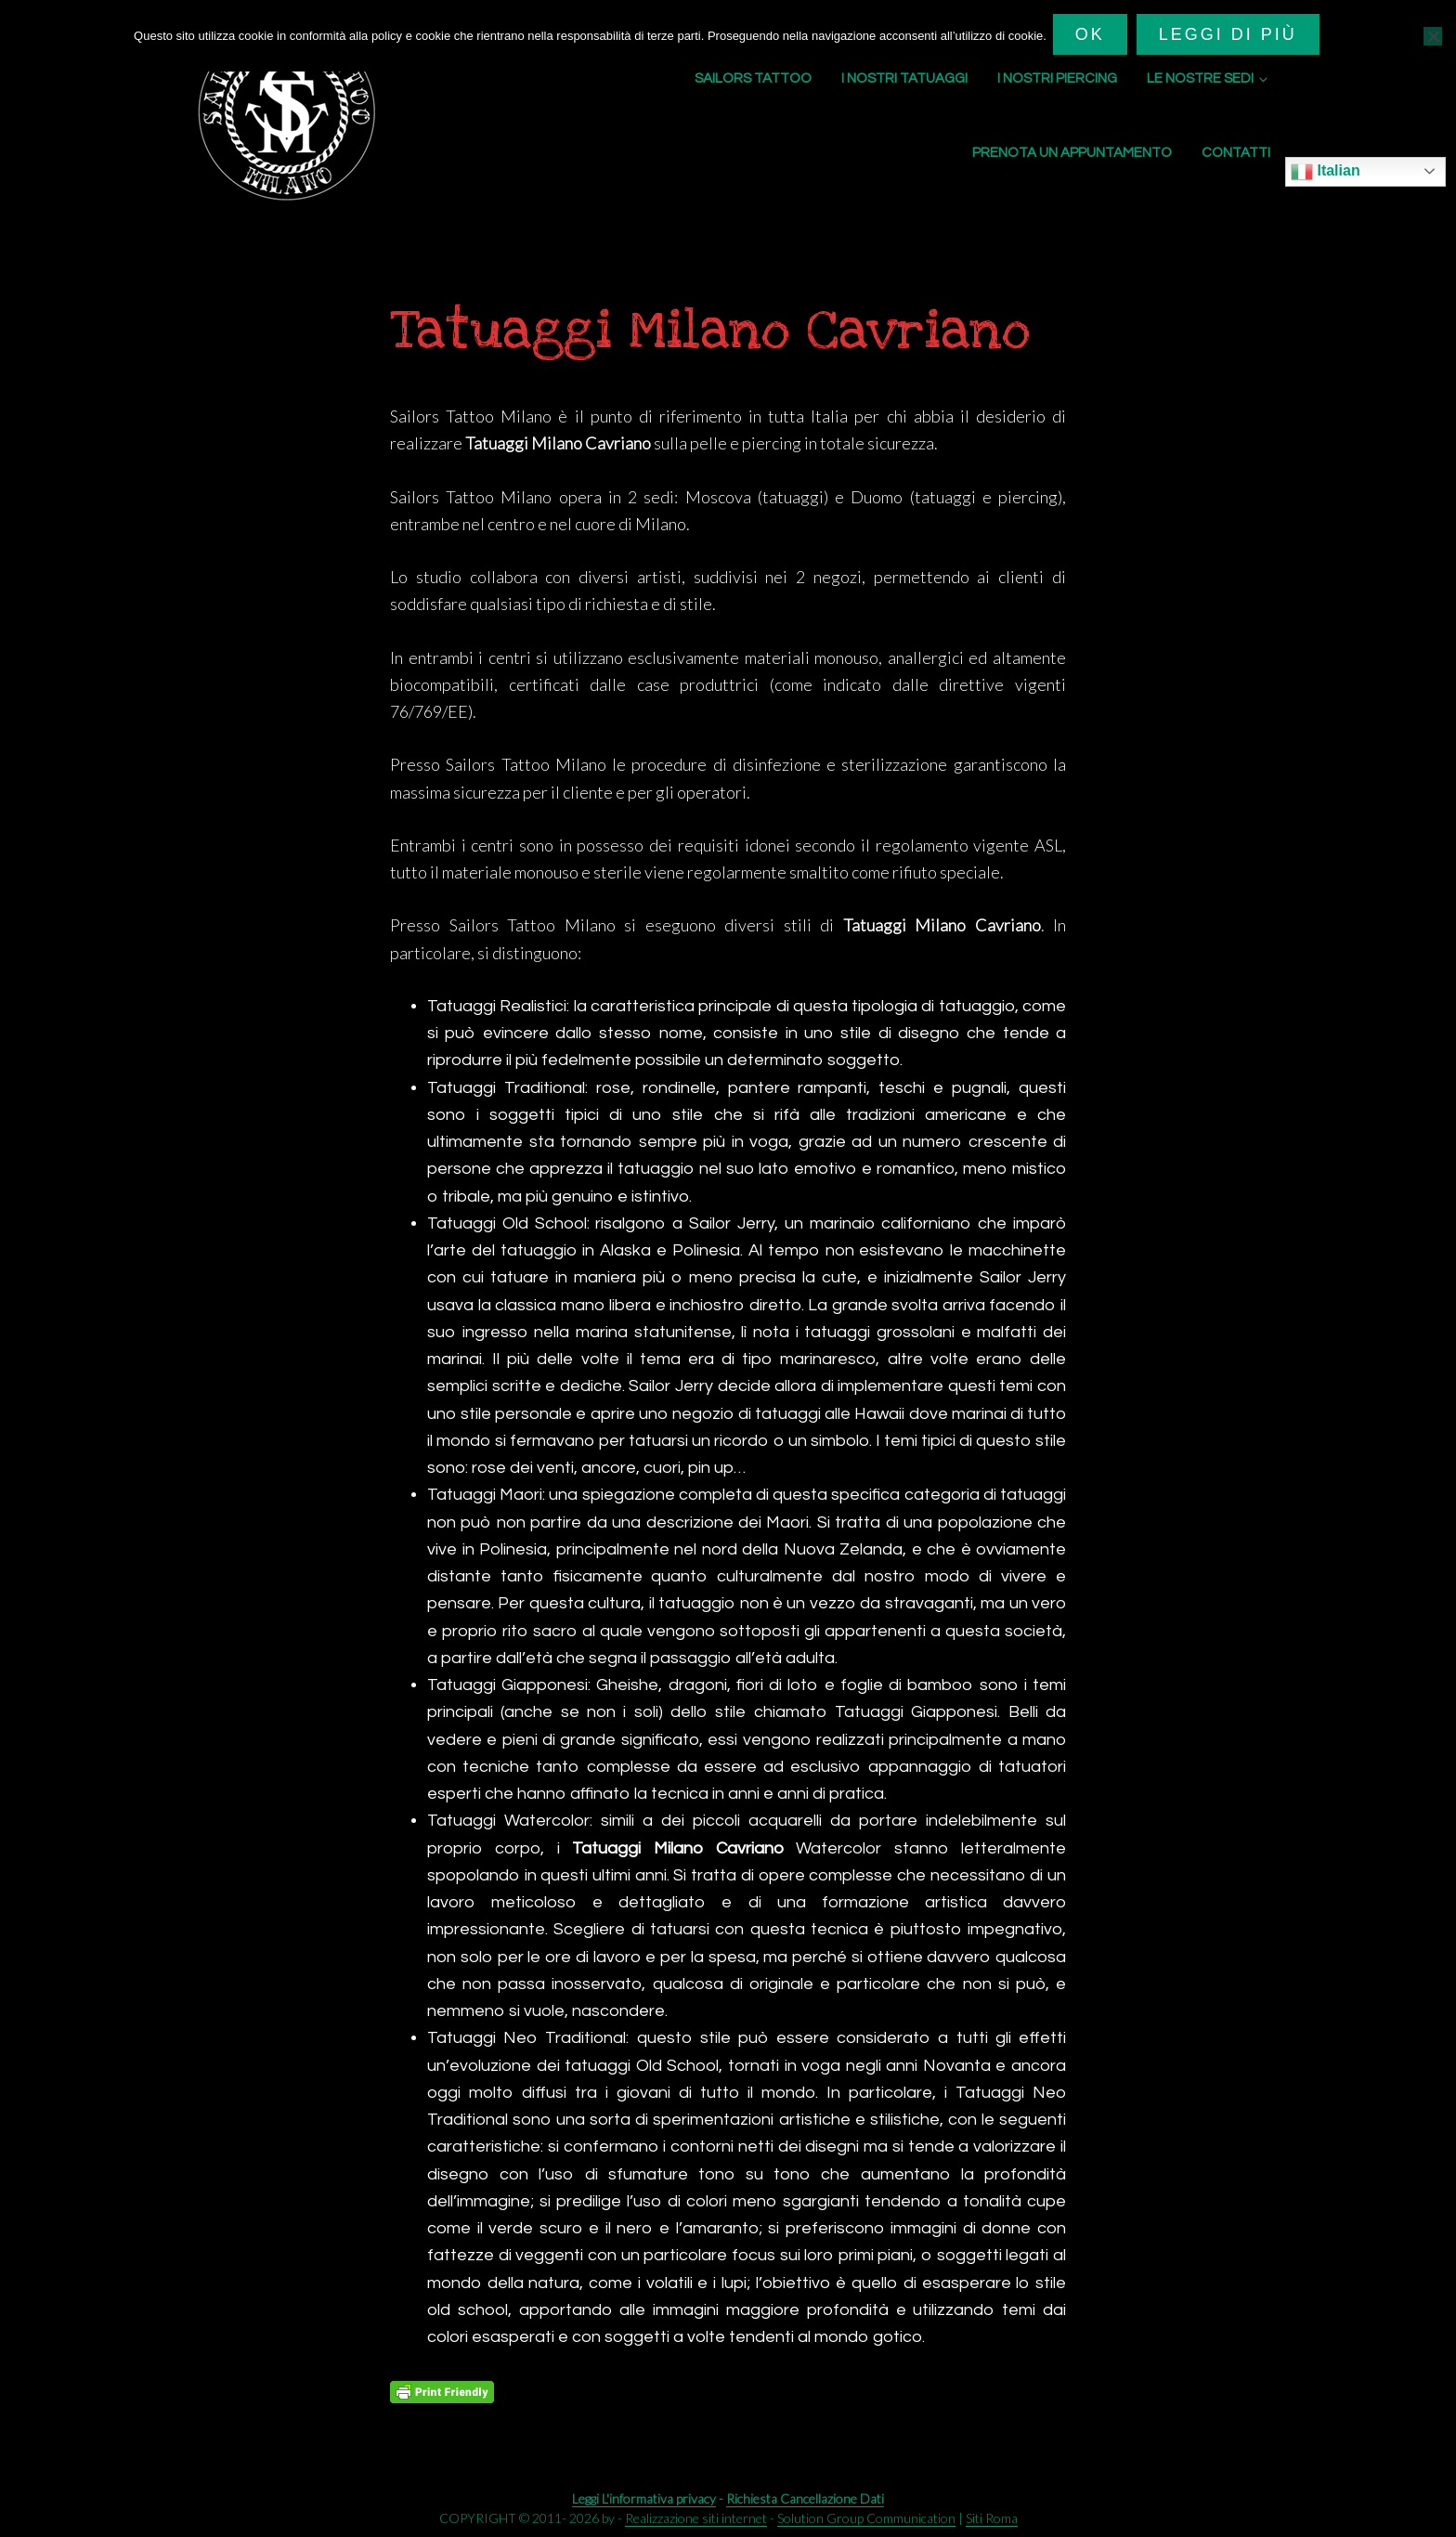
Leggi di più (1231, 34)
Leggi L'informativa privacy (644, 2498)
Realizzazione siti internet (696, 2518)
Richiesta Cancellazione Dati (805, 2498)
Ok (1093, 34)
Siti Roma (992, 2518)
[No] (1433, 34)
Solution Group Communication (866, 2518)
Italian (1325, 172)
